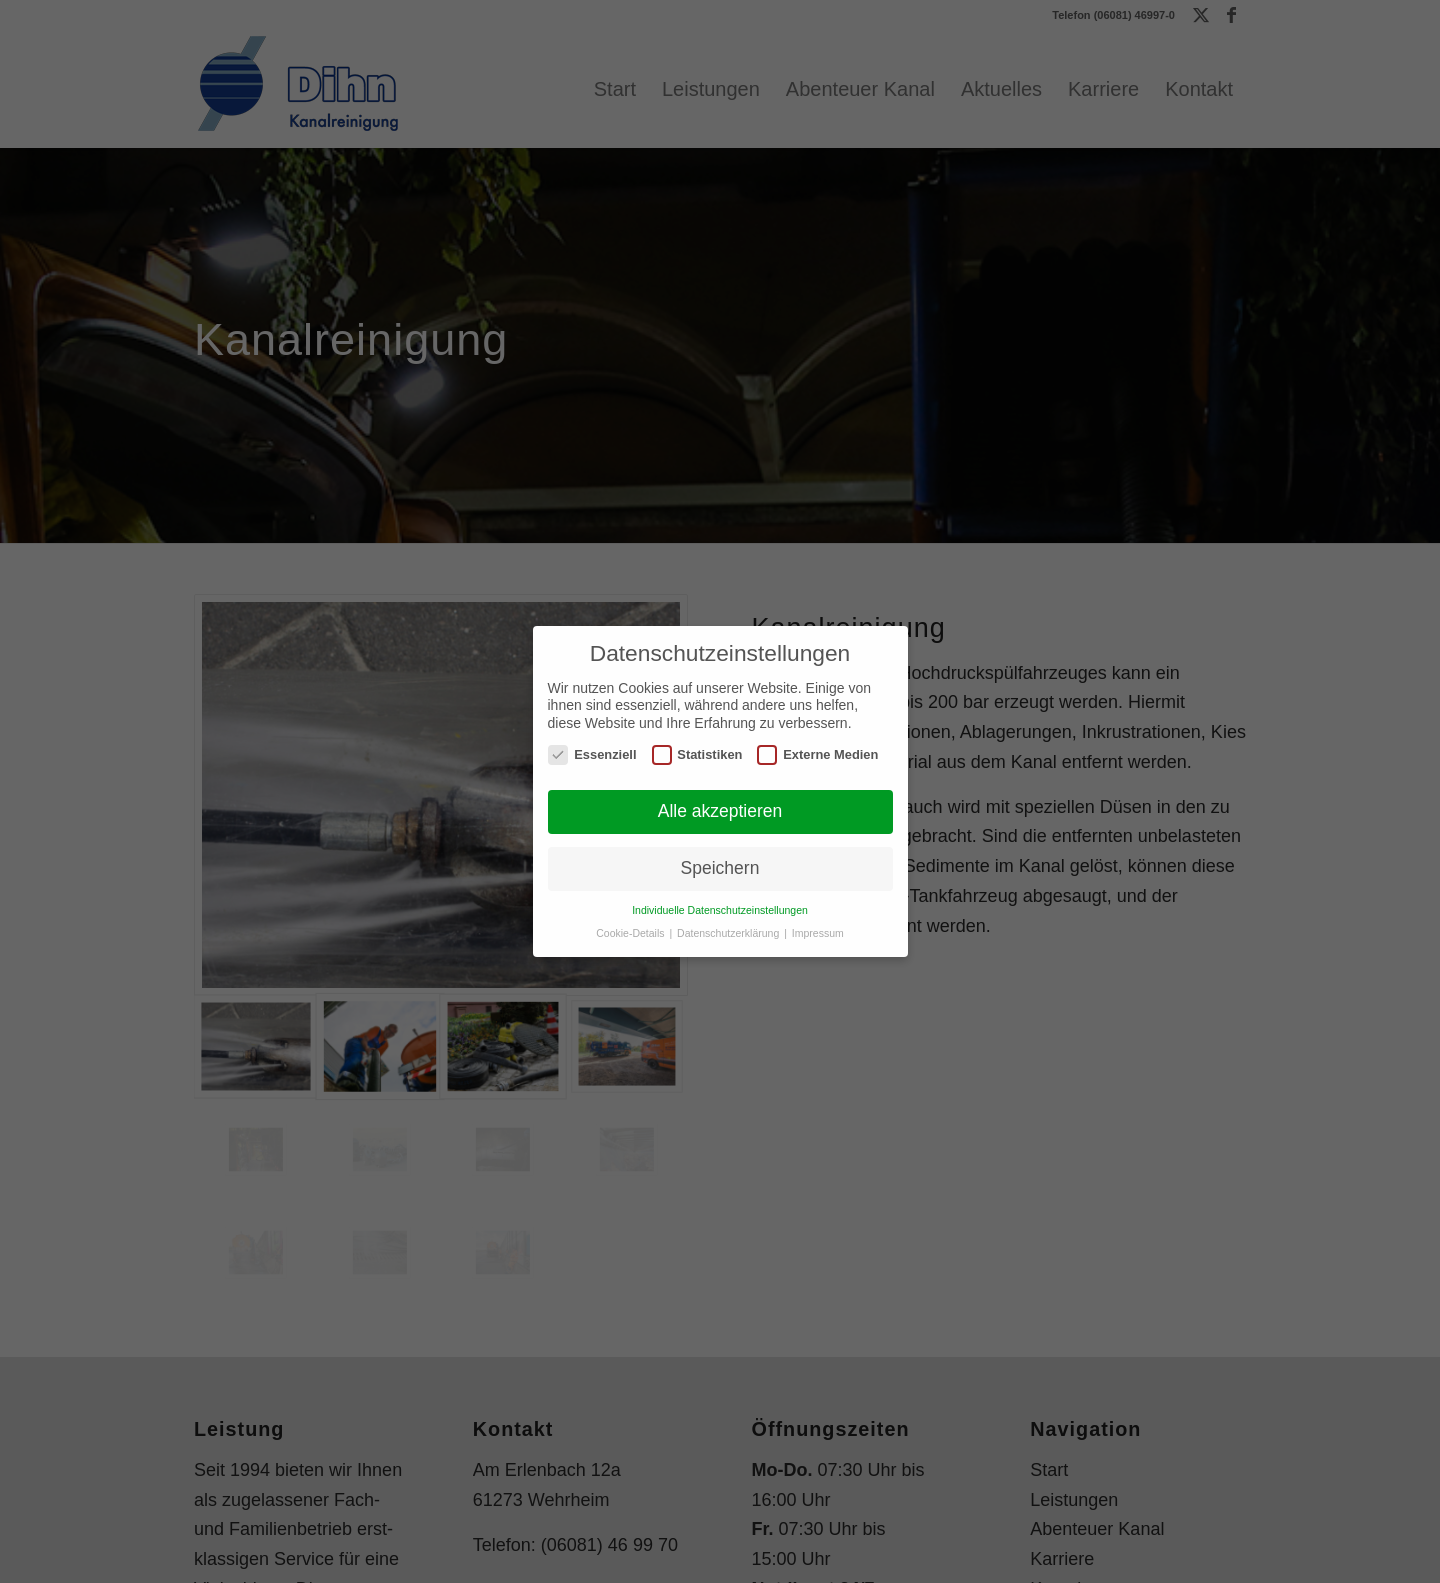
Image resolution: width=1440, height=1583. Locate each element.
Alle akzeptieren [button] (720, 811)
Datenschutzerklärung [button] (729, 933)
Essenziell (592, 754)
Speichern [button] (720, 868)
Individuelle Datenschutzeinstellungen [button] (720, 910)
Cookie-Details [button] (631, 933)
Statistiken (697, 754)
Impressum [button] (818, 933)
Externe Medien (817, 754)
